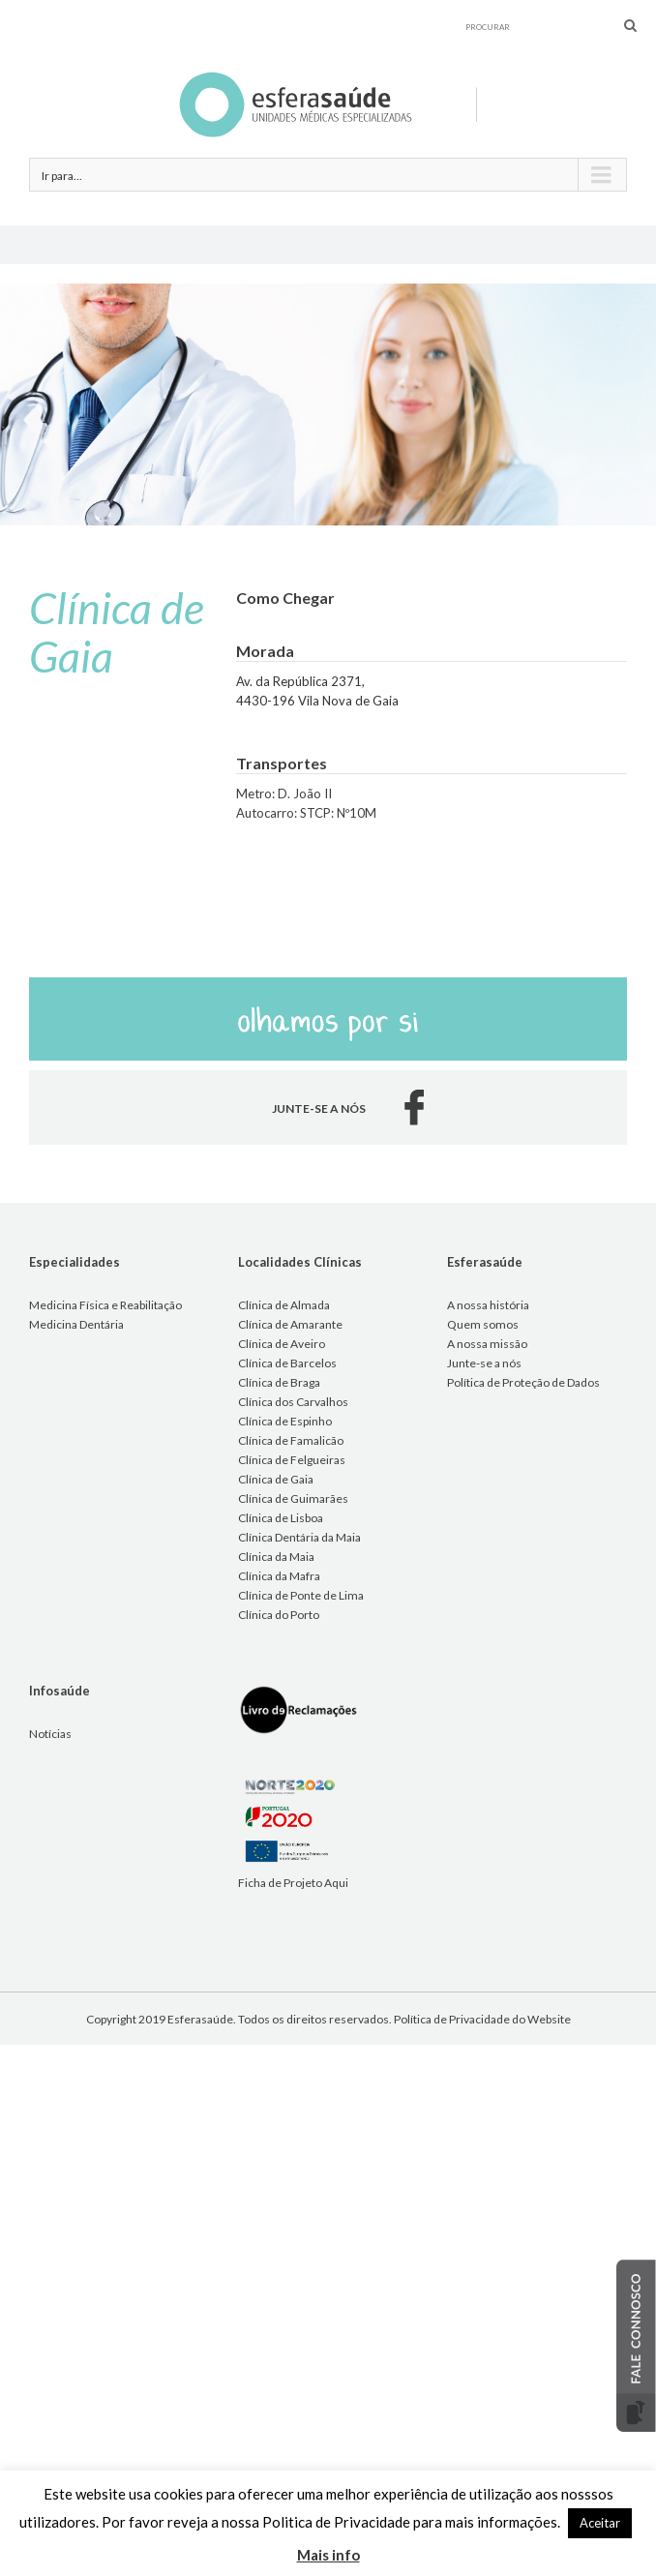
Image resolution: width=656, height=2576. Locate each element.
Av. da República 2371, (300, 681)
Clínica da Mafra (279, 1576)
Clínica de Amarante (290, 1324)
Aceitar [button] (600, 2523)
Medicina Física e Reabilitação (105, 1305)
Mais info (328, 2554)
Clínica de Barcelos (287, 1363)
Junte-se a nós (484, 1363)
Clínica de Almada (284, 1305)
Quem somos (483, 1324)
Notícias (50, 1733)
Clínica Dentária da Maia (299, 1537)
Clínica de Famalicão (290, 1440)
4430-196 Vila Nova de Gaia (317, 700)
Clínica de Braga (279, 1382)
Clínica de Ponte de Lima (301, 1595)
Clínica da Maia (276, 1556)
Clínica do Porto (278, 1614)
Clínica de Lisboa (280, 1518)
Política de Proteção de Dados (523, 1382)
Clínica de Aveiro (281, 1343)
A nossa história (488, 1305)
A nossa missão (487, 1343)
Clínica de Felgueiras (291, 1460)
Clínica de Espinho (285, 1421)
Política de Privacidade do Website (482, 2019)
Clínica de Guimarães (293, 1498)
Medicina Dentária (76, 1324)
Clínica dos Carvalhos (293, 1401)
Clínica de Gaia (275, 1479)
